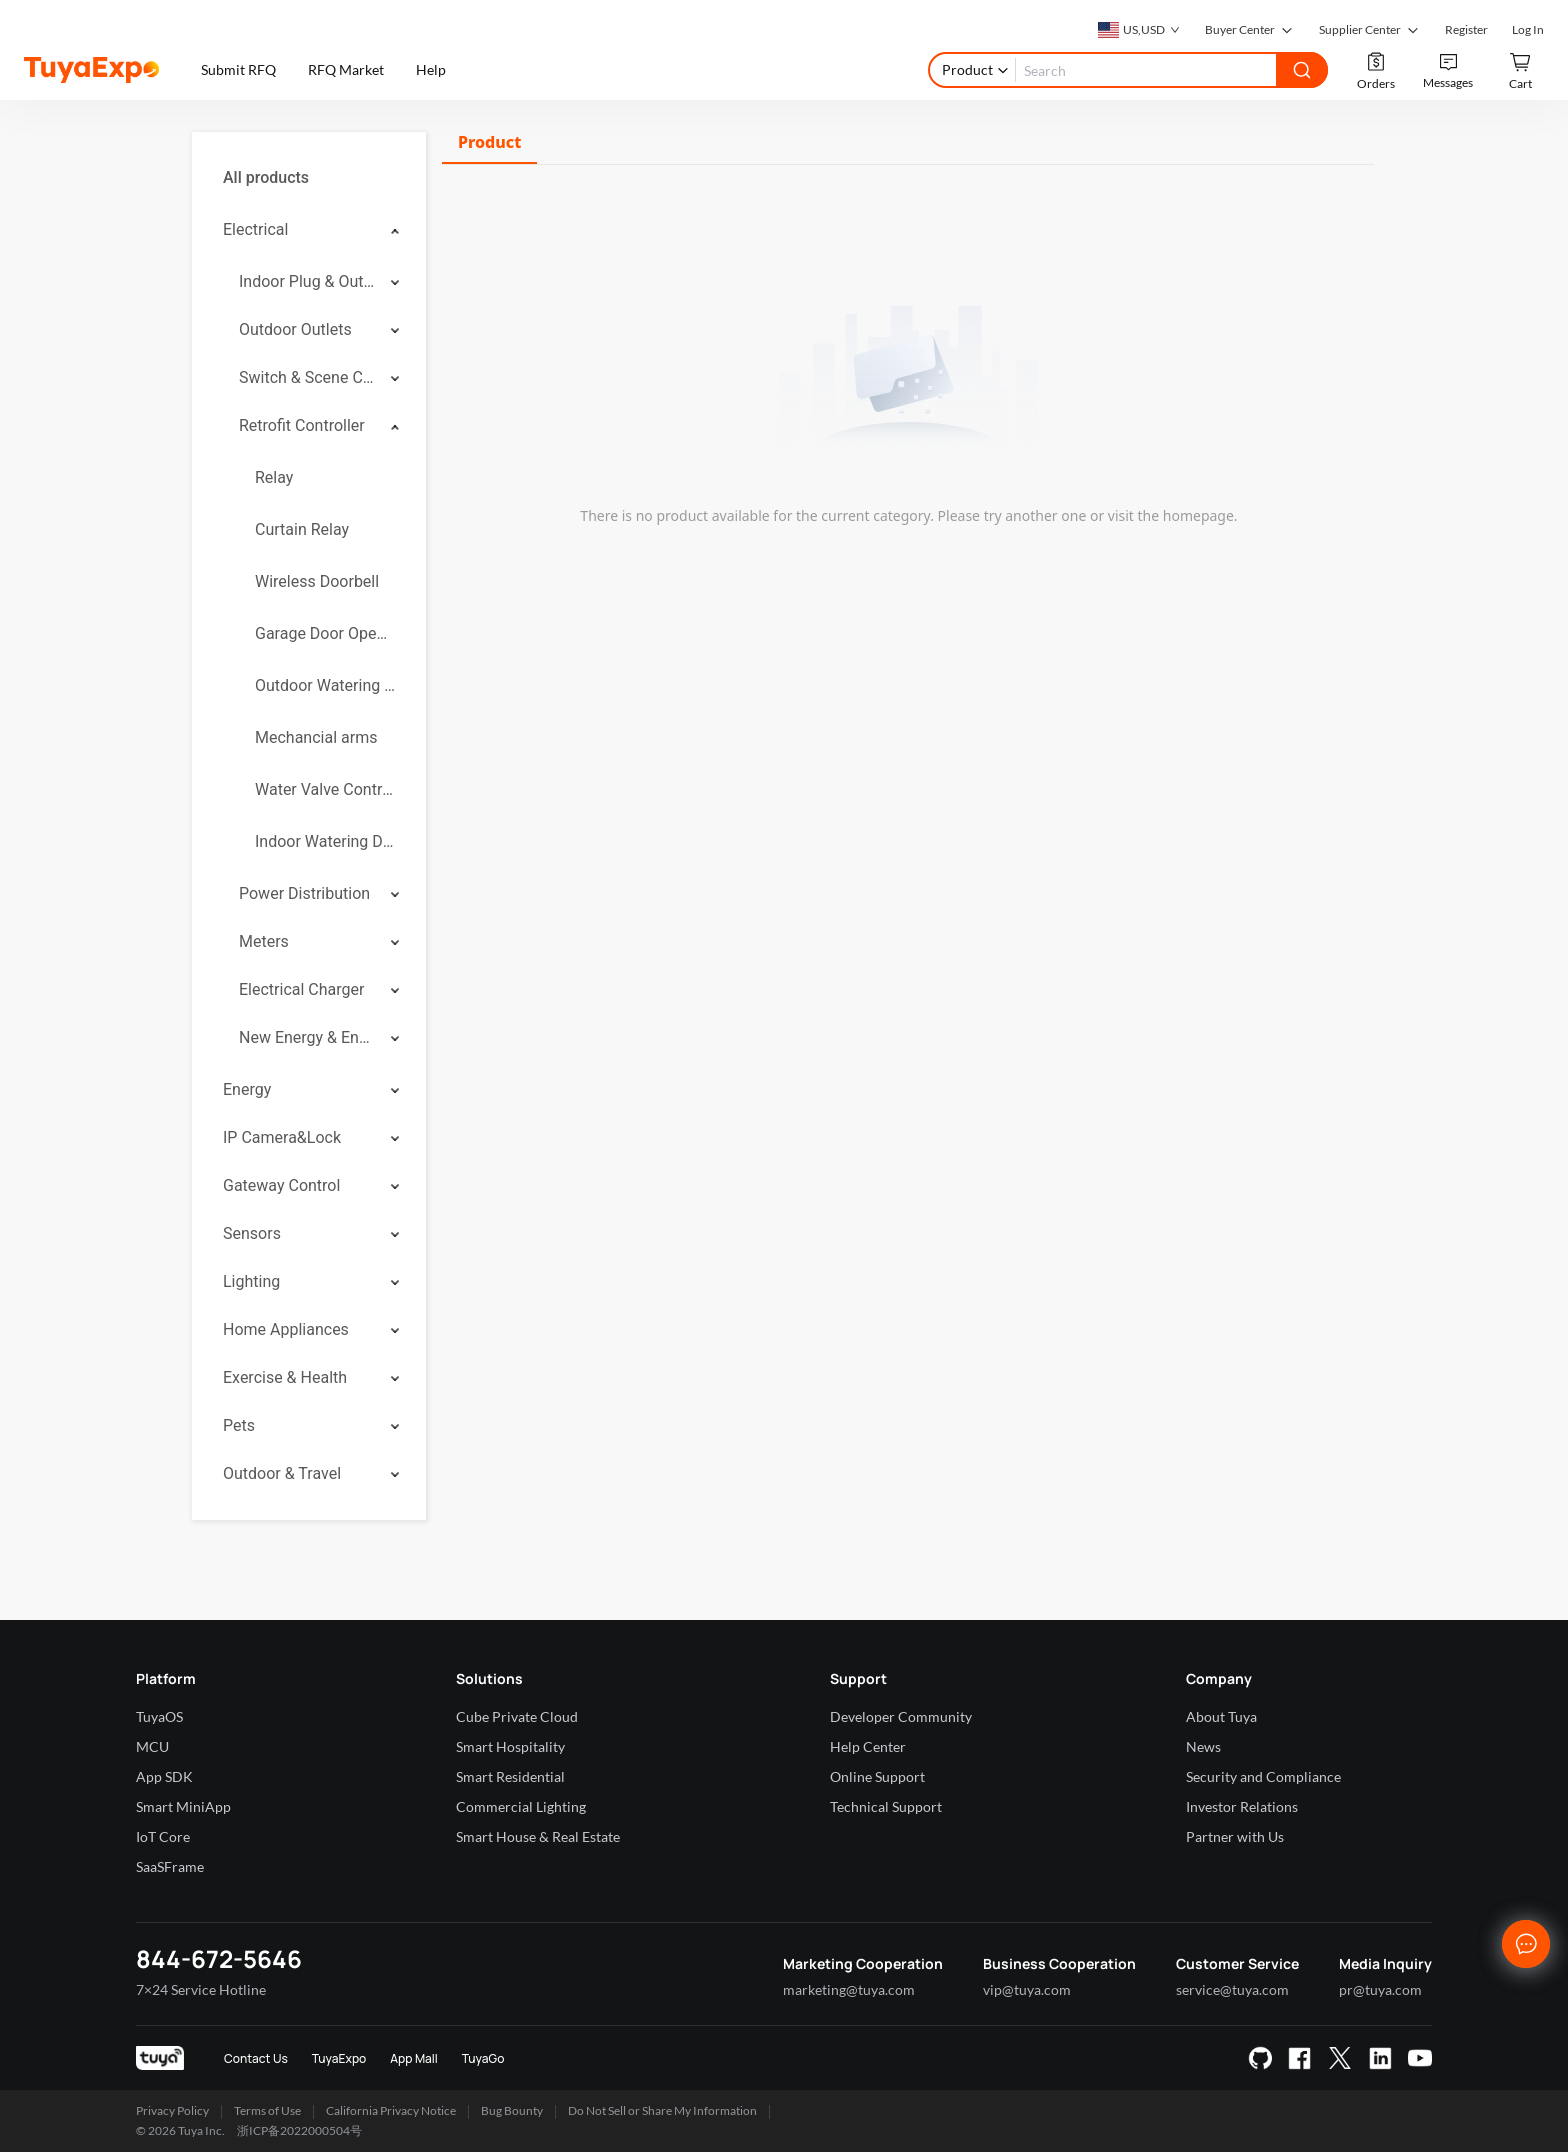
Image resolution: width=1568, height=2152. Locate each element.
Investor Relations (1242, 1806)
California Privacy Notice (391, 2110)
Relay (274, 477)
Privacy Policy (172, 2110)
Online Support (877, 1776)
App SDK (164, 1776)
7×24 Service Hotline (201, 1989)
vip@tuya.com (1027, 1989)
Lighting (251, 1281)
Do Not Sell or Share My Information (662, 2110)
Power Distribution (304, 893)
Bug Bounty (512, 2110)
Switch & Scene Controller (308, 377)
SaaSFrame (170, 1866)
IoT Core (163, 1836)
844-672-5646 (219, 1958)
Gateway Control (281, 1185)
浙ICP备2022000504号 (299, 2130)
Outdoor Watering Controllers (325, 685)
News (1203, 1746)
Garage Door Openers (325, 633)
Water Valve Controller (325, 789)
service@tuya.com (1232, 1989)
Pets (239, 1425)
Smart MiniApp (183, 1806)
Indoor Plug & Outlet (308, 281)
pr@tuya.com (1380, 1989)
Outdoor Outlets (295, 329)
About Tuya (1221, 1716)
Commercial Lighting (521, 1806)
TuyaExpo (339, 2058)
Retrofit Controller (302, 425)
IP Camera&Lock (282, 1137)
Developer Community (901, 1716)
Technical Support (886, 1806)
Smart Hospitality (510, 1746)
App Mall (413, 2058)
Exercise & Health (285, 1377)
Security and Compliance (1263, 1776)
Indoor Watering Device (325, 841)
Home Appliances (286, 1329)
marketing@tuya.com (849, 1989)
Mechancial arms (316, 737)
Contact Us (256, 2058)
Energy (247, 1089)
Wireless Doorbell (317, 581)
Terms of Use (267, 2110)
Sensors (252, 1233)
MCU (152, 1746)
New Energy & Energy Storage (308, 1037)
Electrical (255, 229)
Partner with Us (1235, 1836)
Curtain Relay (302, 529)
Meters (264, 941)
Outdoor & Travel (282, 1473)
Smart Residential (510, 1776)
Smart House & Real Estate (538, 1836)
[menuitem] (309, 178)
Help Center (868, 1746)
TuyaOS (159, 1716)
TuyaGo (483, 2058)
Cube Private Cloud (517, 1716)
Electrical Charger (301, 989)
